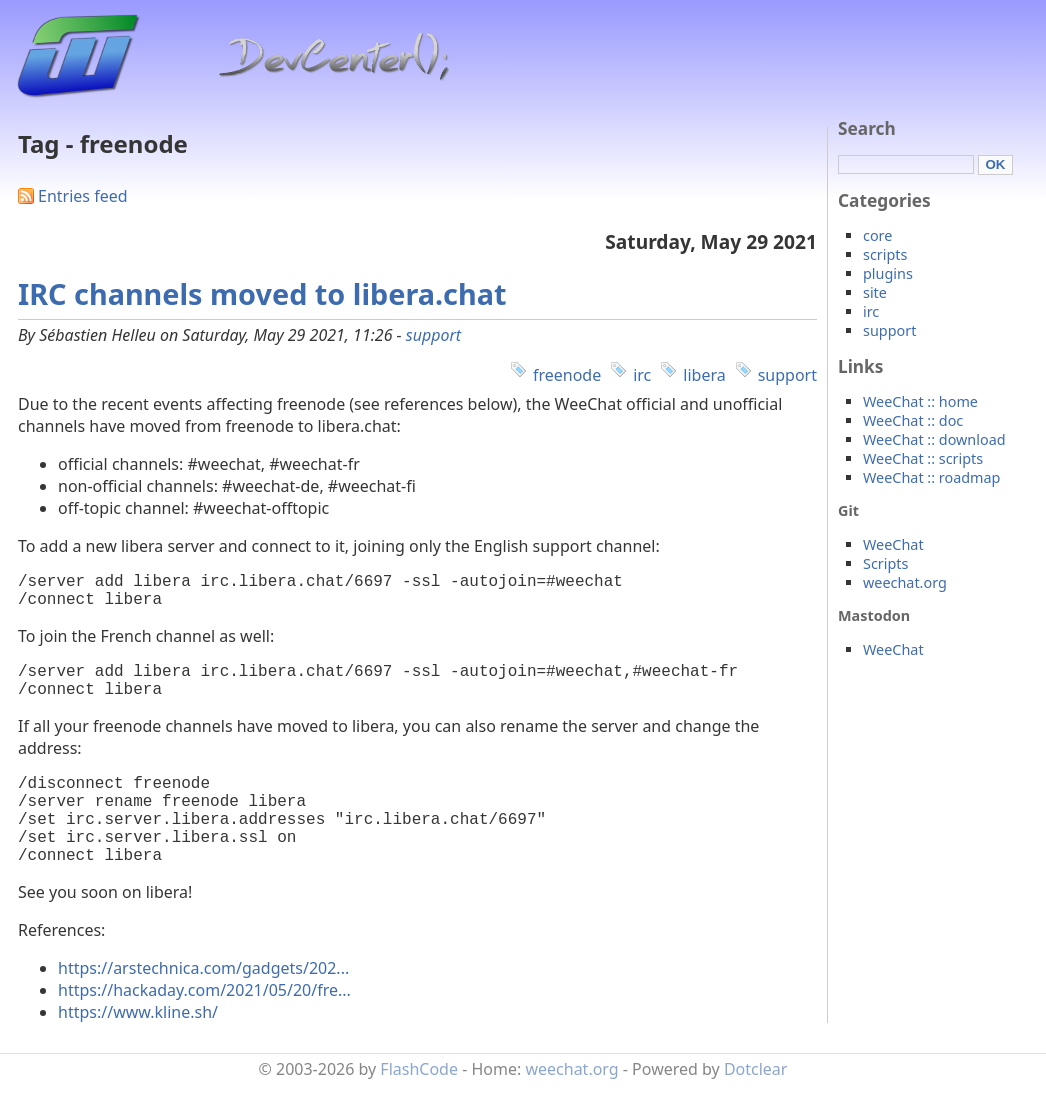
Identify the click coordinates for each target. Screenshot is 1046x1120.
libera (704, 375)
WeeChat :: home (920, 401)
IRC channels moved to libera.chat (262, 293)
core (877, 235)
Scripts (885, 563)
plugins (888, 273)
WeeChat (893, 544)
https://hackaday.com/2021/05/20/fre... (204, 1026)
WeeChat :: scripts (923, 458)
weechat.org (905, 582)
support (433, 335)
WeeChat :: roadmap (931, 477)
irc (642, 375)
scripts (885, 254)
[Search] (906, 164)
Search (867, 128)
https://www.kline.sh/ (138, 1048)
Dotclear (756, 1105)
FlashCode (419, 1105)
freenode (567, 375)
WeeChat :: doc (913, 420)
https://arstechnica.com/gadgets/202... (203, 1004)
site (875, 292)
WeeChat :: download (934, 439)
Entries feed (83, 196)
